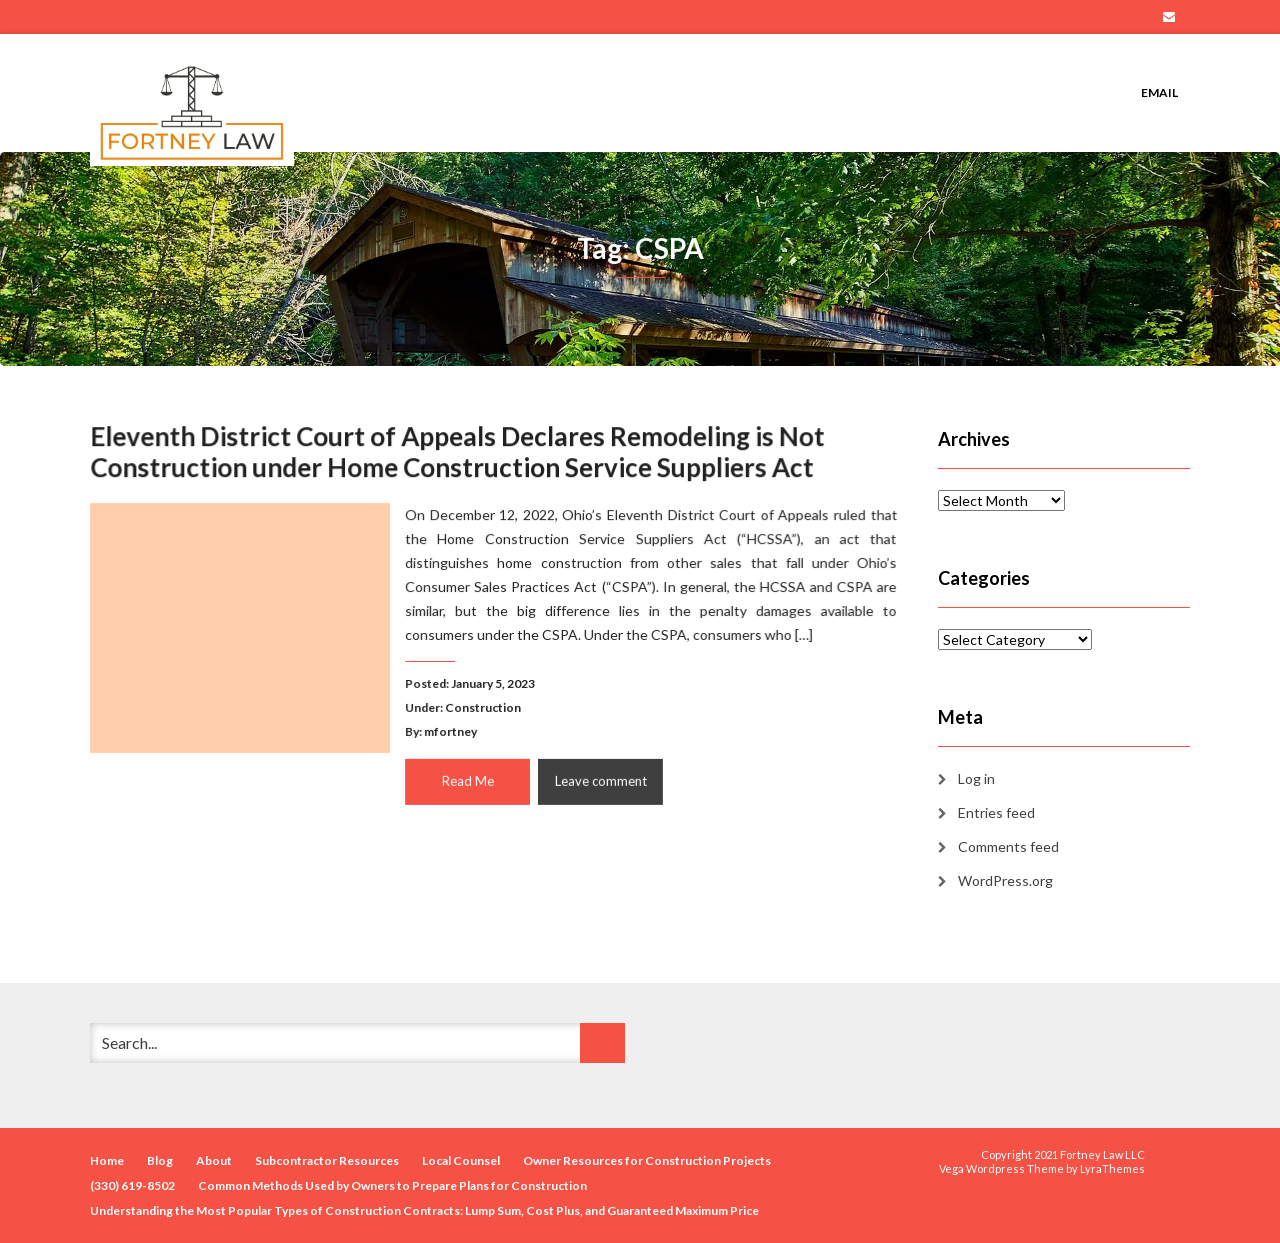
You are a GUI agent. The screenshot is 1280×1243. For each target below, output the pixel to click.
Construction (483, 706)
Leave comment (599, 779)
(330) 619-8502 (132, 1185)
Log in (976, 778)
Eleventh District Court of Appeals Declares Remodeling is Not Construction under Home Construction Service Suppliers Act (458, 453)
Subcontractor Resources (327, 1160)
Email (1169, 17)
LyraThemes (1112, 1168)
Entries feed (996, 812)
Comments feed (1008, 846)
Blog (160, 1160)
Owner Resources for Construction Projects (647, 1160)
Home (107, 1160)
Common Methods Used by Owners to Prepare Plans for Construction (392, 1185)
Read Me (467, 779)
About (214, 1160)
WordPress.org (1005, 880)
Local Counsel (461, 1160)
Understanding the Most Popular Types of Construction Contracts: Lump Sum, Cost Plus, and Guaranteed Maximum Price (424, 1210)
